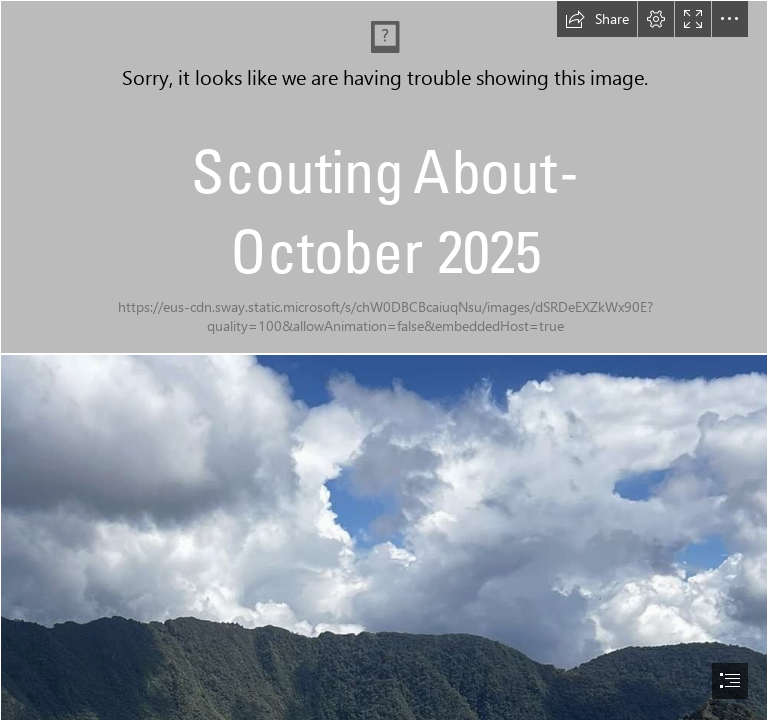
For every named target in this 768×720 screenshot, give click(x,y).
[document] (384, 360)
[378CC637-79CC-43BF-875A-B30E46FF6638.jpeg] (384, 177)
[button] (597, 19)
